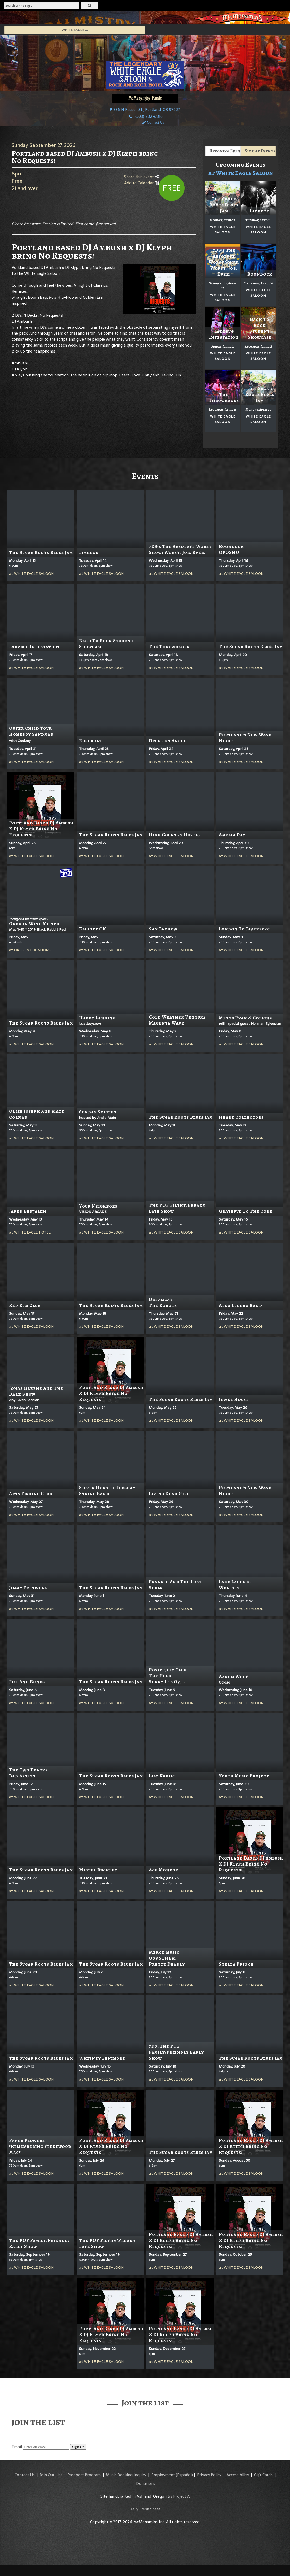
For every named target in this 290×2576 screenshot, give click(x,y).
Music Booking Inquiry (126, 2474)
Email (17, 2446)
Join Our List (51, 2474)
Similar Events (260, 151)
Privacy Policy (209, 2474)
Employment (163, 2474)
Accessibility (237, 2474)
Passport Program (84, 2474)
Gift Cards (263, 2474)
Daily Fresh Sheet (145, 2509)
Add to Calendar (141, 183)
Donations (145, 2483)
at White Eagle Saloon (240, 173)
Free (172, 188)
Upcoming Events (225, 151)
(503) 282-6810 (149, 116)
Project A (181, 2496)
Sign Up (78, 2447)
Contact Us (25, 2474)
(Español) (184, 2474)
